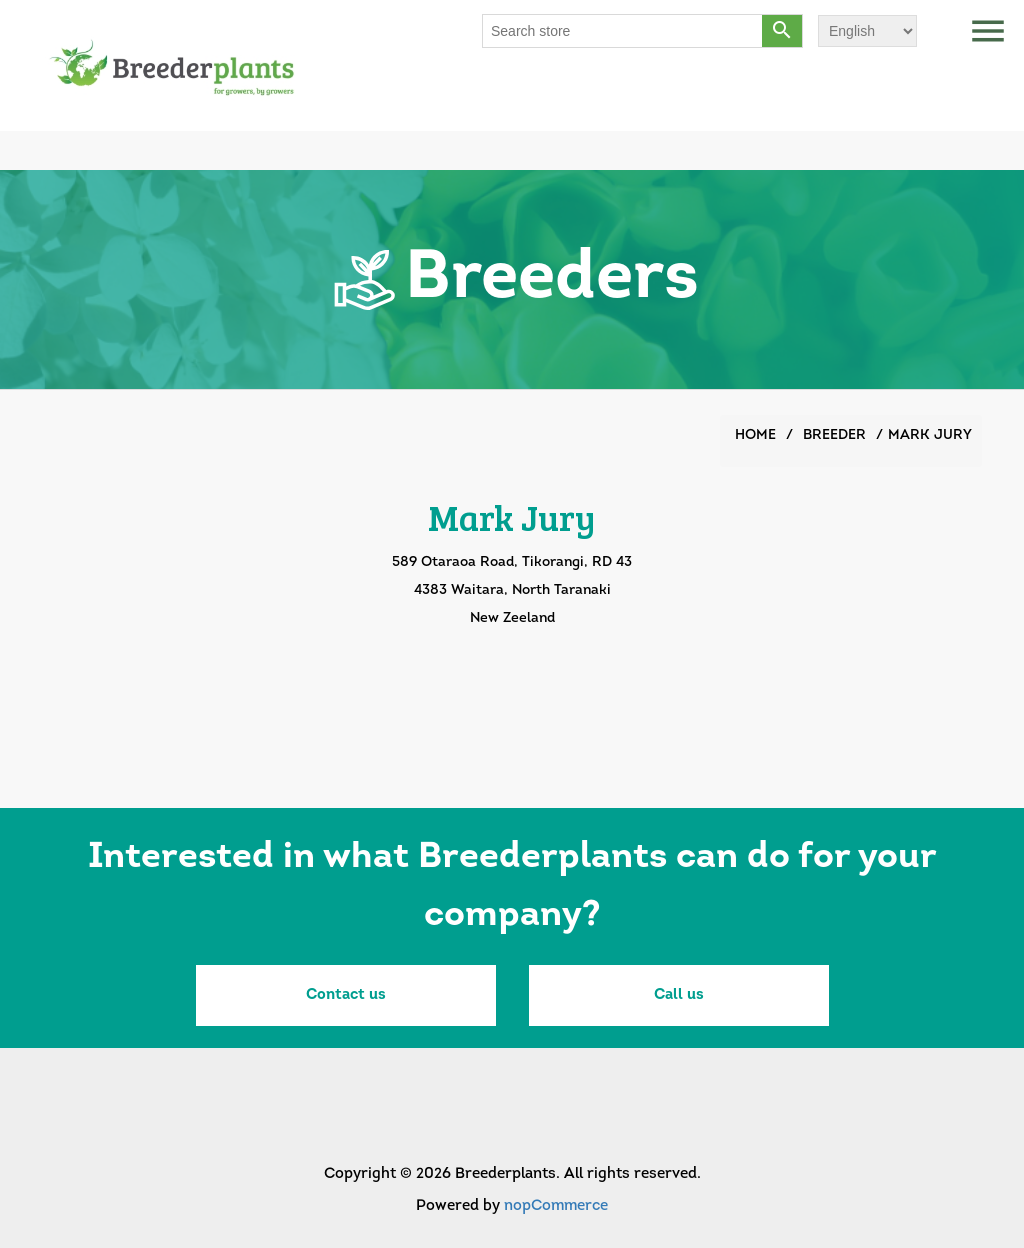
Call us (679, 995)
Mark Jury (930, 435)
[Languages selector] (867, 31)
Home (755, 435)
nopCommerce (556, 1206)
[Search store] (623, 31)
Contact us (346, 995)
